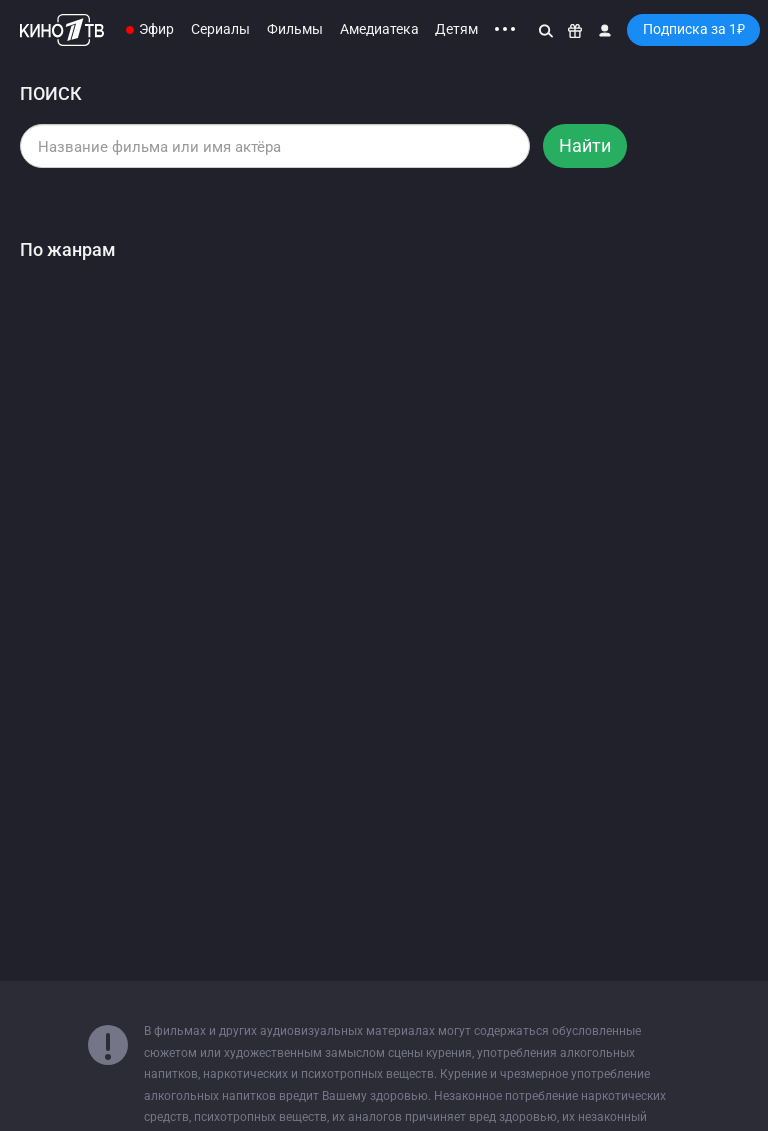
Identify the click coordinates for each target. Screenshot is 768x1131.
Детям (456, 29)
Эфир (156, 29)
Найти (585, 145)
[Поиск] (546, 30)
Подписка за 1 (694, 29)
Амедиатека (379, 29)
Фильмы (295, 29)
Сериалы (220, 29)
